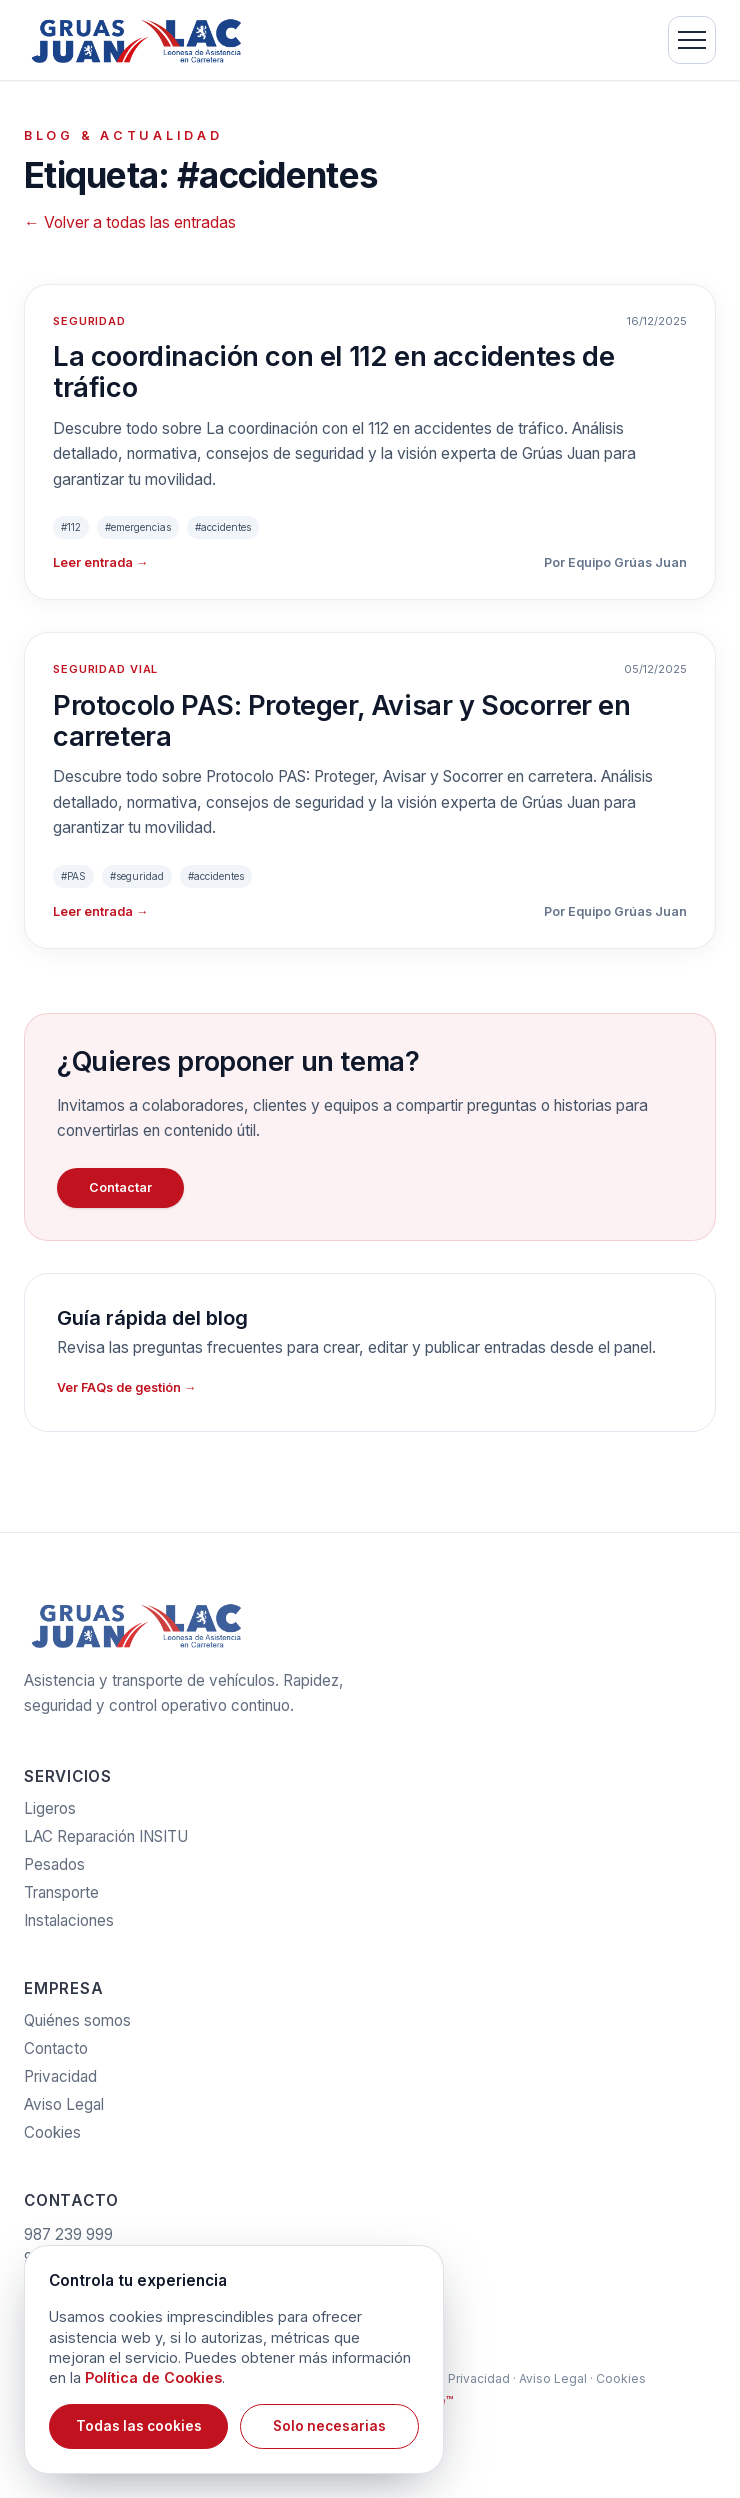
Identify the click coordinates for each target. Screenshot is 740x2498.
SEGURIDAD (89, 321)
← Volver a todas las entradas (130, 222)
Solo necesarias (329, 2426)
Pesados (54, 1871)
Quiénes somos (77, 2027)
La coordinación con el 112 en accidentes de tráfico (333, 372)
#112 (71, 527)
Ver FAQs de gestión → (126, 1387)
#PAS (73, 876)
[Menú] (692, 40)
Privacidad (60, 2083)
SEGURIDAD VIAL (105, 669)
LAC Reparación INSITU (106, 1843)
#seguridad (137, 876)
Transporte (61, 1899)
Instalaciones (69, 1927)
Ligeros (50, 1815)
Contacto (56, 2055)
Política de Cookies (153, 2377)
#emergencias (138, 527)
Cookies (52, 2139)
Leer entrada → (100, 562)
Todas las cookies (139, 2426)
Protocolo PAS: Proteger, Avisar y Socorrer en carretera (342, 721)
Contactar (120, 1187)
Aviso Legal (64, 2111)
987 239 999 (68, 2241)
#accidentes (223, 527)
